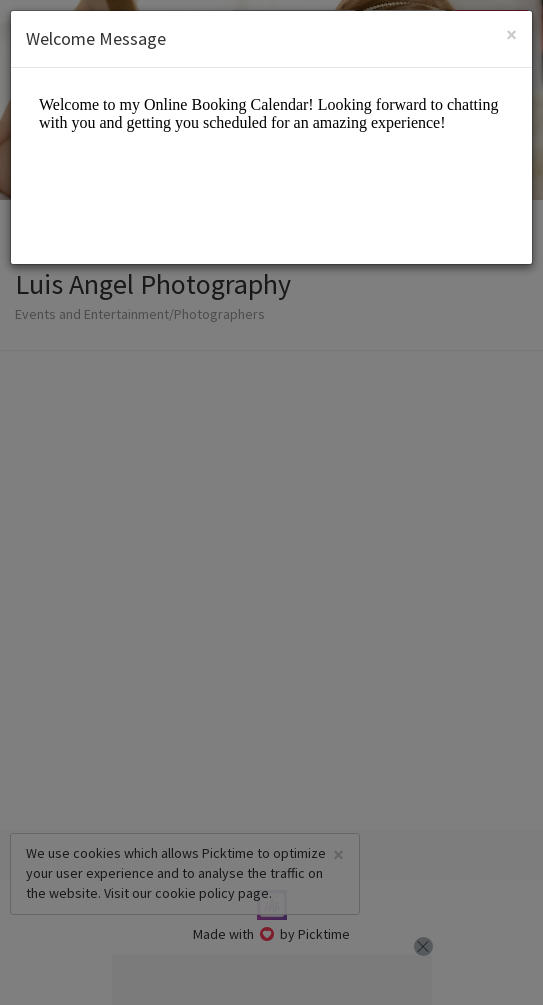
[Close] (511, 34)
